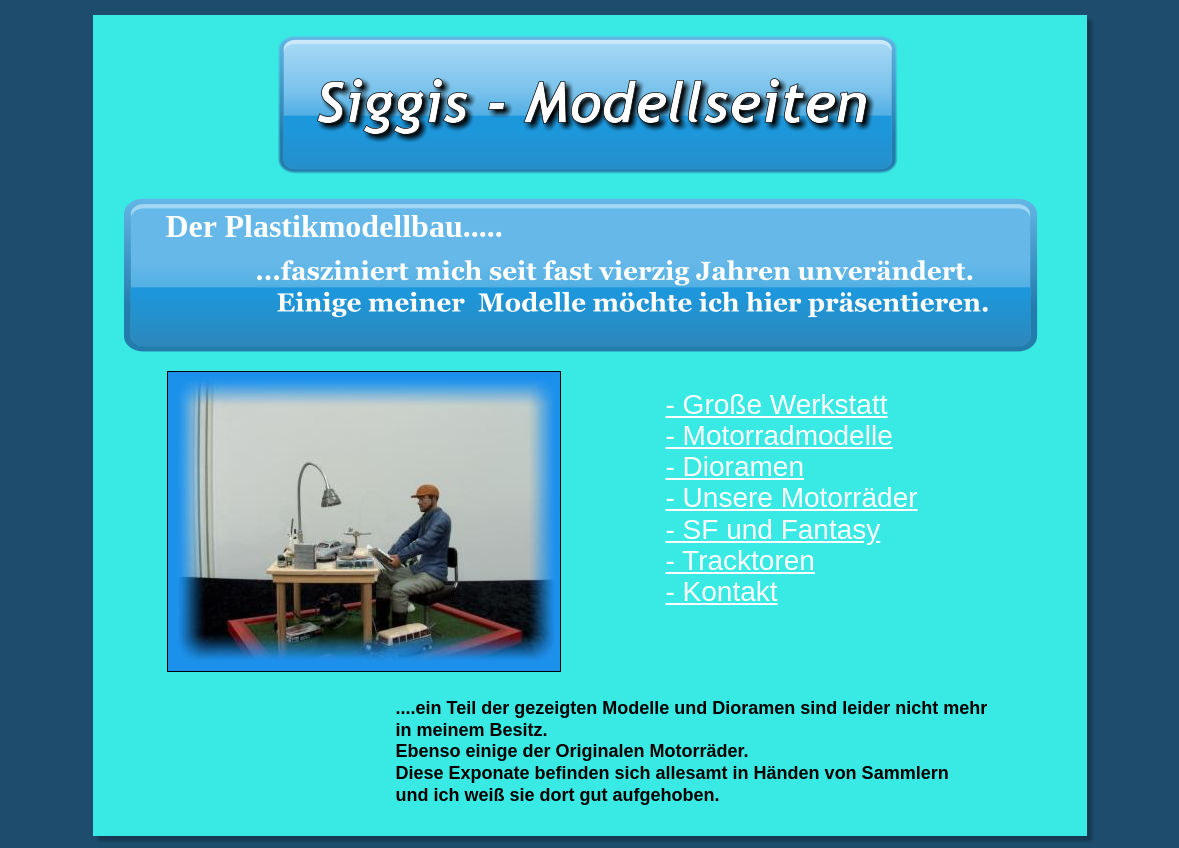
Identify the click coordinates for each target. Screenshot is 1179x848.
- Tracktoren (740, 560)
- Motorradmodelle (779, 435)
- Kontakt (722, 591)
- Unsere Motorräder (792, 497)
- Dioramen (735, 466)
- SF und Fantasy (773, 529)
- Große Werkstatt (777, 404)
